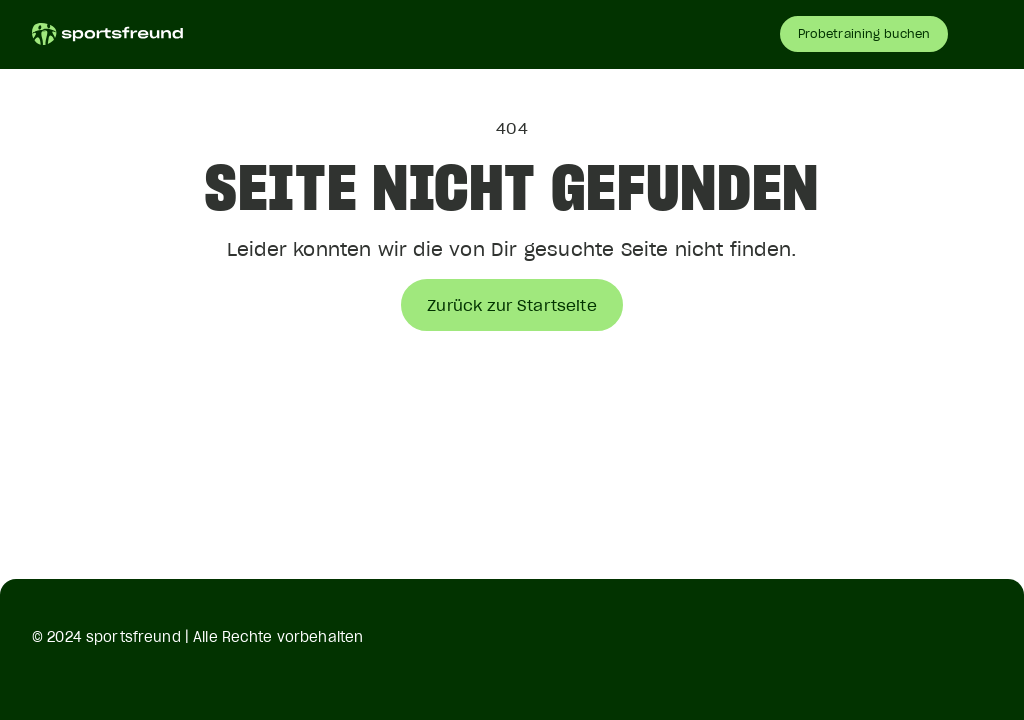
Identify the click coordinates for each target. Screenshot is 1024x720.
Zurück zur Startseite (511, 305)
